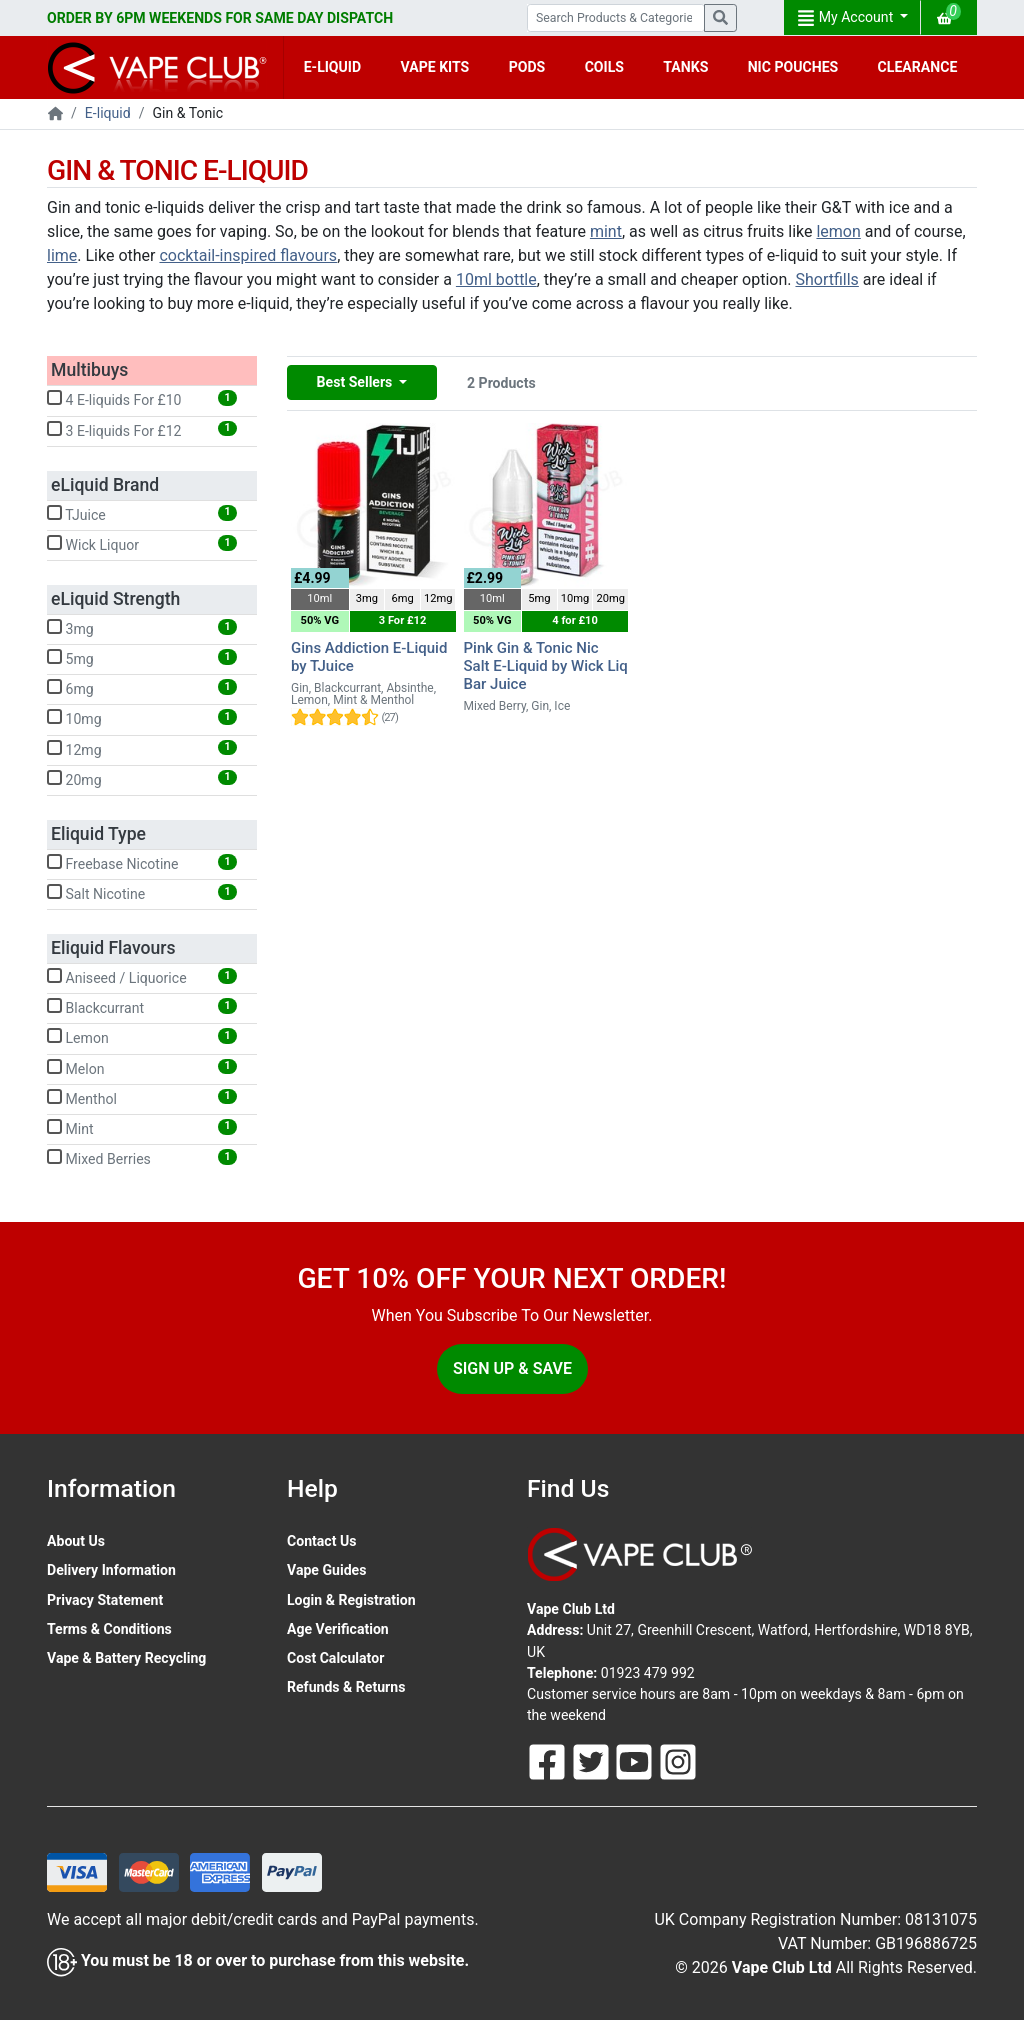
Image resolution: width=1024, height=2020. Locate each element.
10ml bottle (496, 279)
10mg (142, 718)
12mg (142, 749)
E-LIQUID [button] (332, 67)
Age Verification (338, 1629)
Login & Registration (351, 1600)
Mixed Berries (142, 1158)
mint (606, 231)
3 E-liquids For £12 (142, 430)
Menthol (142, 1098)
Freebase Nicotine (142, 863)
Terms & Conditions (109, 1629)
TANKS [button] (685, 67)
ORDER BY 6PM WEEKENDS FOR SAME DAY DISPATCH (220, 18)
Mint (142, 1128)
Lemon (142, 1037)
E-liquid (108, 113)
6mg (142, 688)
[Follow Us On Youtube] (636, 1761)
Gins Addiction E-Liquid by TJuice (369, 657)
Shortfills (826, 279)
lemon (838, 231)
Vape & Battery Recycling (126, 1658)
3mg (142, 628)
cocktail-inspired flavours (248, 255)
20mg (142, 779)
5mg (142, 658)
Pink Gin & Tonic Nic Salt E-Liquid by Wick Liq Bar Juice (546, 666)
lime (62, 255)
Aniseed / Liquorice (142, 977)
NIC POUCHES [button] (793, 67)
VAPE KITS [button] (435, 67)
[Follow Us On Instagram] (678, 1761)
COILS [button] (604, 67)
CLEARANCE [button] (918, 67)
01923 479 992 (648, 1673)
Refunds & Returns (346, 1687)
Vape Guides (326, 1570)
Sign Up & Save (512, 1368)
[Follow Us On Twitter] (593, 1761)
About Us (76, 1541)
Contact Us (321, 1541)
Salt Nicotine (142, 893)
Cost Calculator (335, 1658)
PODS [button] (527, 67)
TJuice (142, 514)
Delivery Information (111, 1570)
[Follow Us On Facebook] (549, 1761)
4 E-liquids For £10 (142, 399)
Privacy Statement (105, 1600)
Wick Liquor (142, 544)
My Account (847, 18)
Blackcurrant (142, 1007)
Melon (142, 1068)
